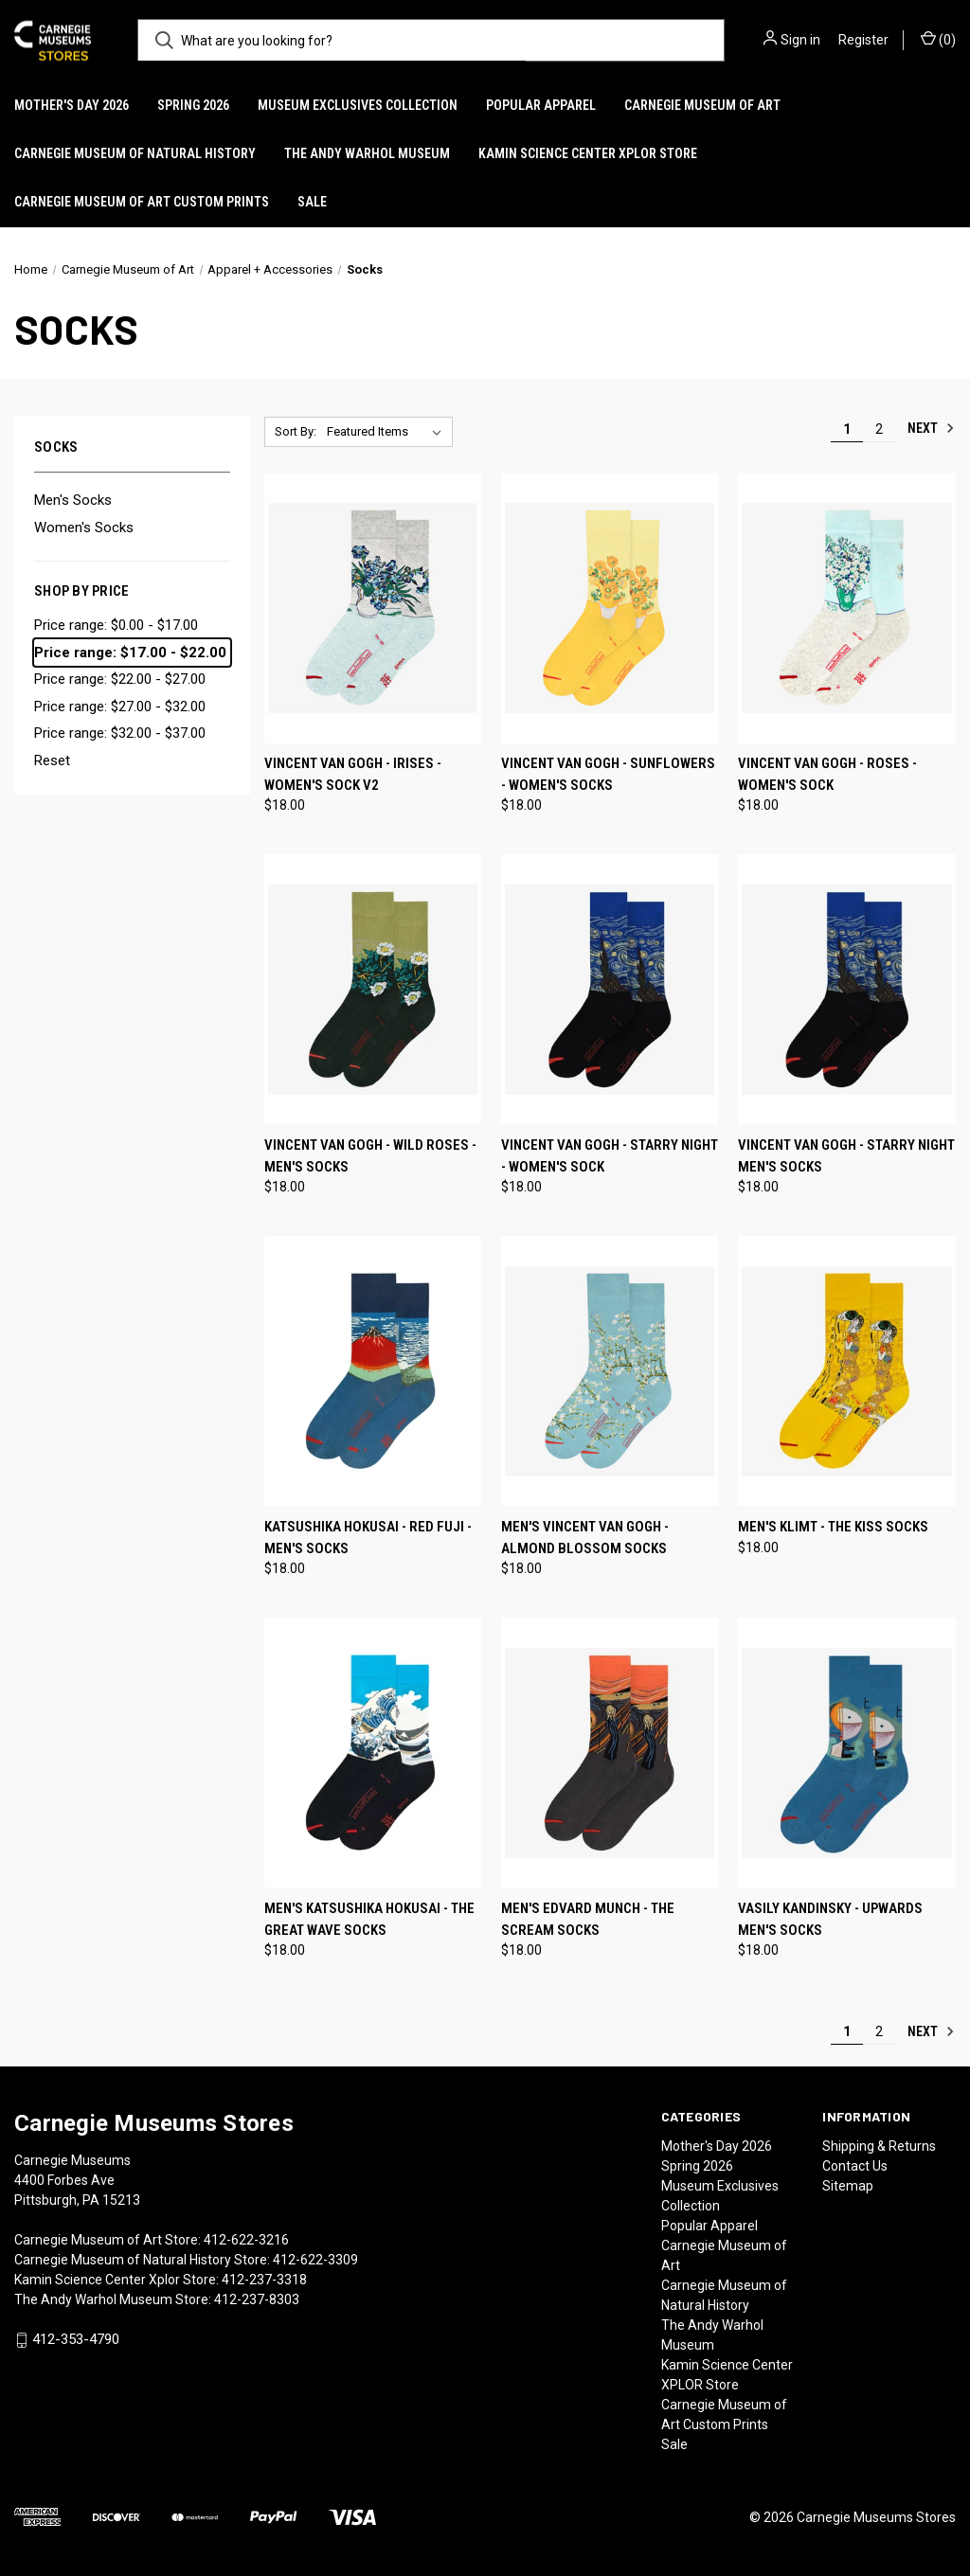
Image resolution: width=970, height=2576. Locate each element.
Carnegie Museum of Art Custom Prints (141, 201)
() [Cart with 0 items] (938, 38)
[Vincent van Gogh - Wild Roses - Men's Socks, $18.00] (372, 989)
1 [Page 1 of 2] (847, 429)
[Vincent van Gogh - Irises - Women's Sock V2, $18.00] (372, 608)
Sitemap (847, 2185)
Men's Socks (73, 500)
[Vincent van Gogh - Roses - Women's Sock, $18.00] (846, 608)
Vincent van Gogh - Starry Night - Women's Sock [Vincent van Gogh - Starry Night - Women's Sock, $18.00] (609, 1155)
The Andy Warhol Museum (367, 153)
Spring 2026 (193, 105)
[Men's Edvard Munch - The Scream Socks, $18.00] (609, 1752)
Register (863, 39)
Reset (52, 760)
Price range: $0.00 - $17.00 (116, 625)
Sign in (800, 39)
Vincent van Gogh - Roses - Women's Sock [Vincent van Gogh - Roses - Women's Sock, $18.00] (827, 774)
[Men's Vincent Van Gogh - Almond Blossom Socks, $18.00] (609, 1371)
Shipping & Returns (879, 2146)
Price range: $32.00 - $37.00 (120, 733)
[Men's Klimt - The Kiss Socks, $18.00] (846, 1371)
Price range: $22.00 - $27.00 (120, 679)
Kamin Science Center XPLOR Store (587, 153)
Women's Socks (84, 527)
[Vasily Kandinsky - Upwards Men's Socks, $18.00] (846, 1752)
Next (931, 428)
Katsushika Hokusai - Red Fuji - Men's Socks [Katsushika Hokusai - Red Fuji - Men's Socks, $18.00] (368, 1537)
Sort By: (295, 431)
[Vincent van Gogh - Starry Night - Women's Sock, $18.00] (609, 989)
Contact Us (855, 2166)
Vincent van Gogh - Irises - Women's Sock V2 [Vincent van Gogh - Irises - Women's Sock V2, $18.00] (352, 774)
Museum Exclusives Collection (358, 105)
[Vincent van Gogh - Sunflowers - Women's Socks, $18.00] (609, 608)
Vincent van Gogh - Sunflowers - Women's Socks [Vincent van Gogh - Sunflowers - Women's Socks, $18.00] (608, 774)
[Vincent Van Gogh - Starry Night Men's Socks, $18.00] (846, 989)
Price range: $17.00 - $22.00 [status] (130, 652)
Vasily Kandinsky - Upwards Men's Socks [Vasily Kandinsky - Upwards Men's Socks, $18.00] (830, 1919)
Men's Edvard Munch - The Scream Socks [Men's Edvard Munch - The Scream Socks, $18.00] (587, 1919)
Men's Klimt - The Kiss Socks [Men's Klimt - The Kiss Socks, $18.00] (833, 1526)
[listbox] (388, 432)
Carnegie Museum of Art (702, 105)
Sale (312, 201)
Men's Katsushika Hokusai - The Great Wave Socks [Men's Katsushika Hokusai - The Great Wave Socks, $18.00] (369, 1919)
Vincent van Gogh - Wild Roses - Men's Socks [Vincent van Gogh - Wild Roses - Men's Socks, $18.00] (370, 1155)
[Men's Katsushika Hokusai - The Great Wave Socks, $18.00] (372, 1752)
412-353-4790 (75, 2339)
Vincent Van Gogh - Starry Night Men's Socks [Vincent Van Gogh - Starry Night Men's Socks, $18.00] (846, 1155)
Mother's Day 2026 (71, 105)
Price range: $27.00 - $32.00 (120, 706)
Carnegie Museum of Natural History (135, 153)
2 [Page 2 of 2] (879, 429)
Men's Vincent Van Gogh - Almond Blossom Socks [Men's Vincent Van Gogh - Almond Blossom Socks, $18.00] (585, 1537)
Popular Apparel (541, 105)
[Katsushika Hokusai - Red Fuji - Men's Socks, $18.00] (372, 1371)
